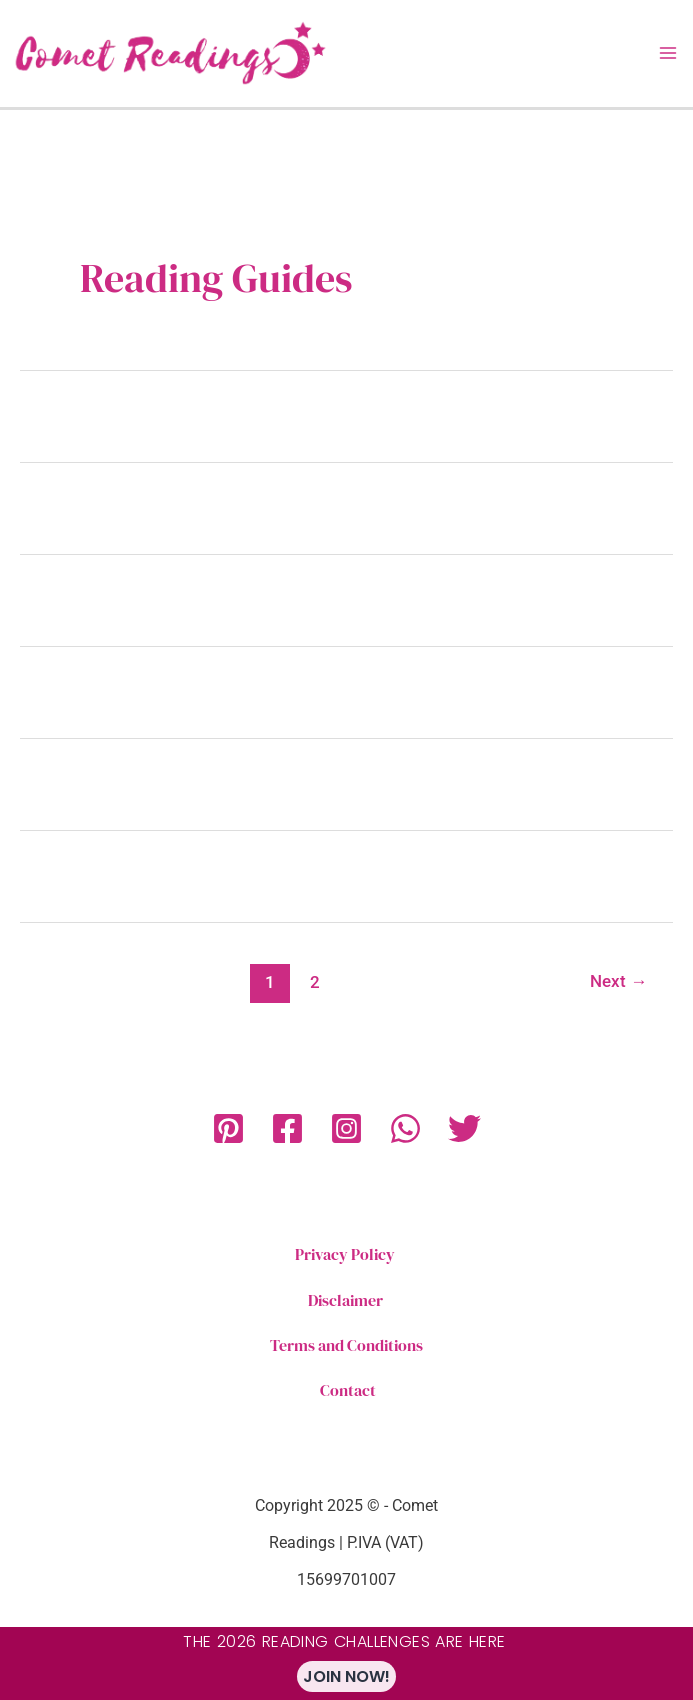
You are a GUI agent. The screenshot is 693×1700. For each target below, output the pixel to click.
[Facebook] (287, 1128)
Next (618, 981)
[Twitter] (464, 1128)
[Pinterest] (228, 1128)
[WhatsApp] (405, 1128)
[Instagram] (346, 1128)
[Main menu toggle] (668, 53)
